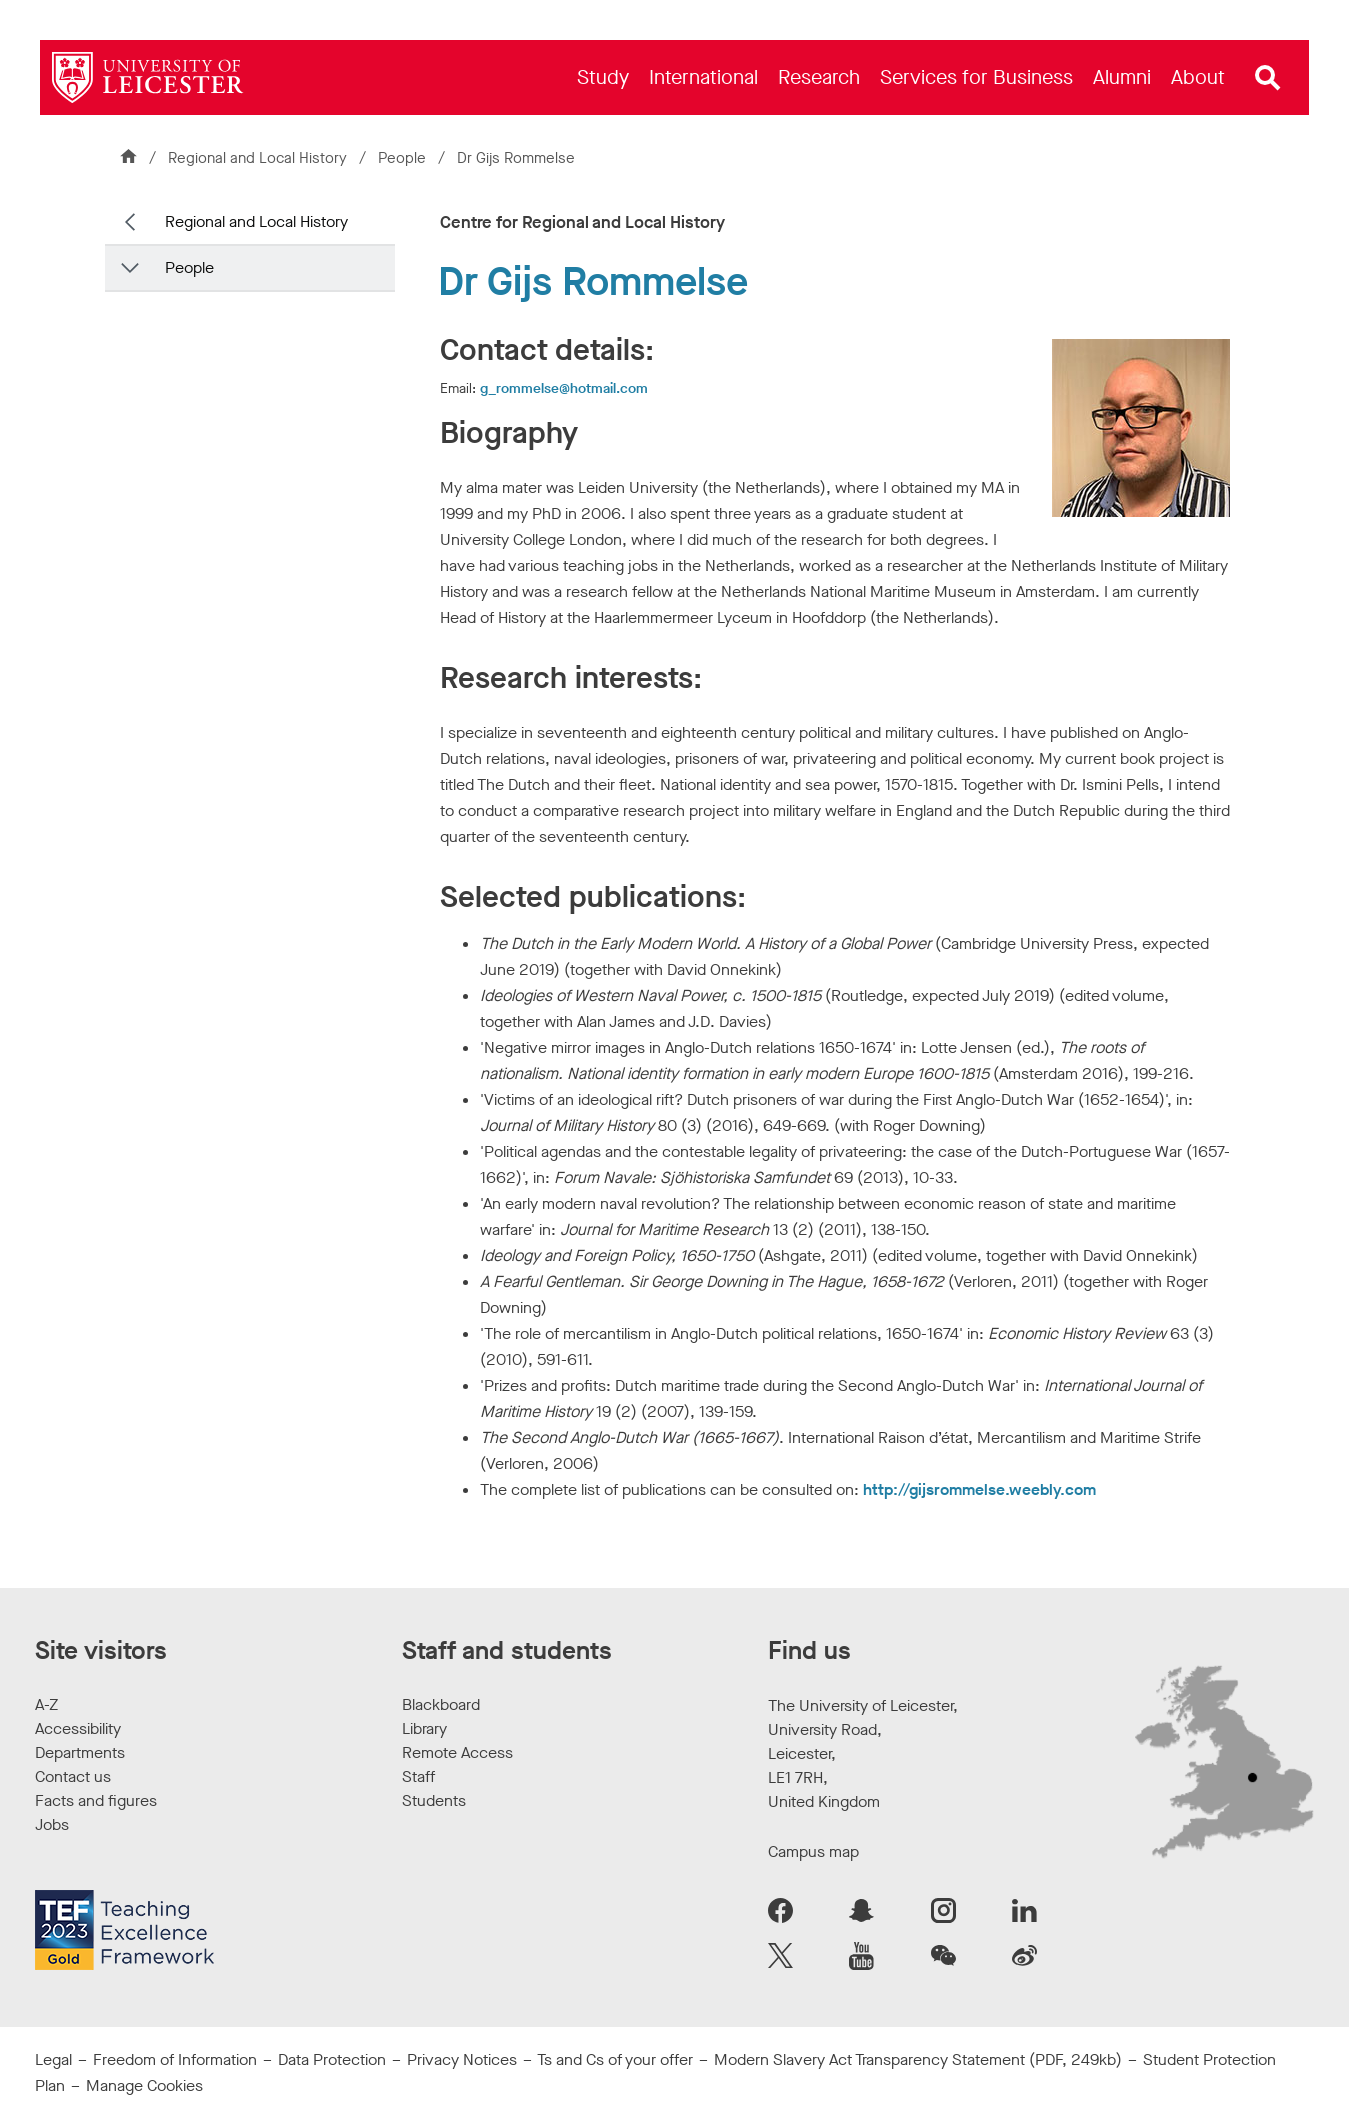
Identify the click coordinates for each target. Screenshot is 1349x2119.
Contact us (73, 1776)
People (404, 158)
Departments (80, 1752)
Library (424, 1728)
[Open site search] (1268, 78)
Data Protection (332, 2059)
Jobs (52, 1824)
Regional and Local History (257, 158)
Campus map (813, 1851)
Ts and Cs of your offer (615, 2059)
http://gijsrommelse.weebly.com (979, 1489)
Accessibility (78, 1728)
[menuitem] (603, 77)
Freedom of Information (175, 2059)
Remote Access (457, 1752)
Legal (53, 2059)
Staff (418, 1776)
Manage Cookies (144, 2085)
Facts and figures (96, 1800)
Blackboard (441, 1704)
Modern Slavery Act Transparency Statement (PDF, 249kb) (918, 2059)
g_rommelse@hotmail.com (564, 388)
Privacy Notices (462, 2059)
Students (434, 1800)
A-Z (46, 1704)
